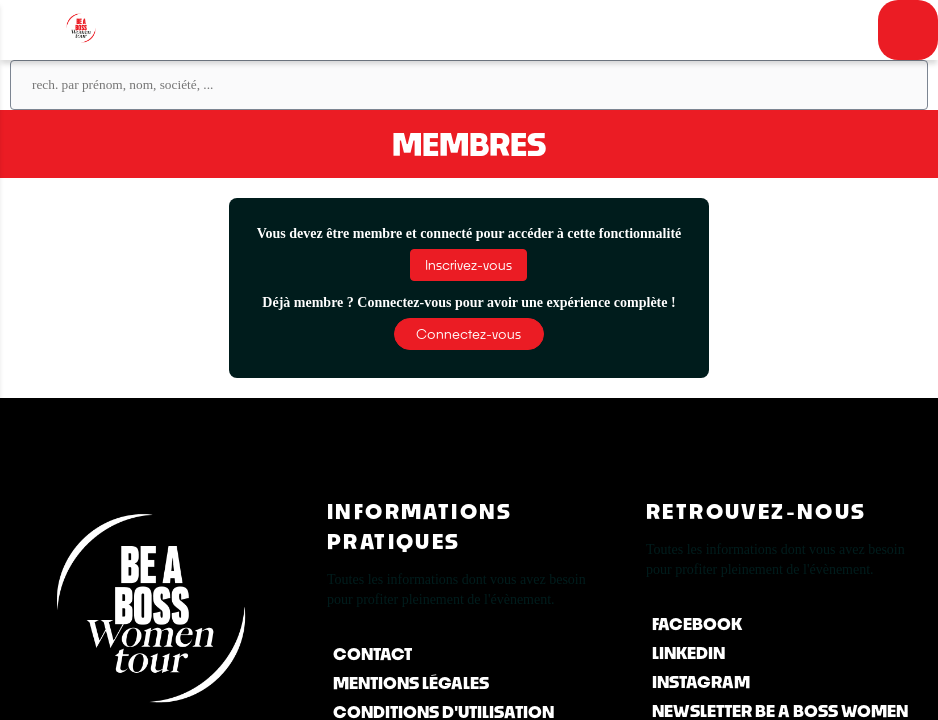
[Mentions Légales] (469, 682)
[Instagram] (788, 681)
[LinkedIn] (788, 652)
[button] (468, 265)
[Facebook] (788, 623)
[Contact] (469, 653)
